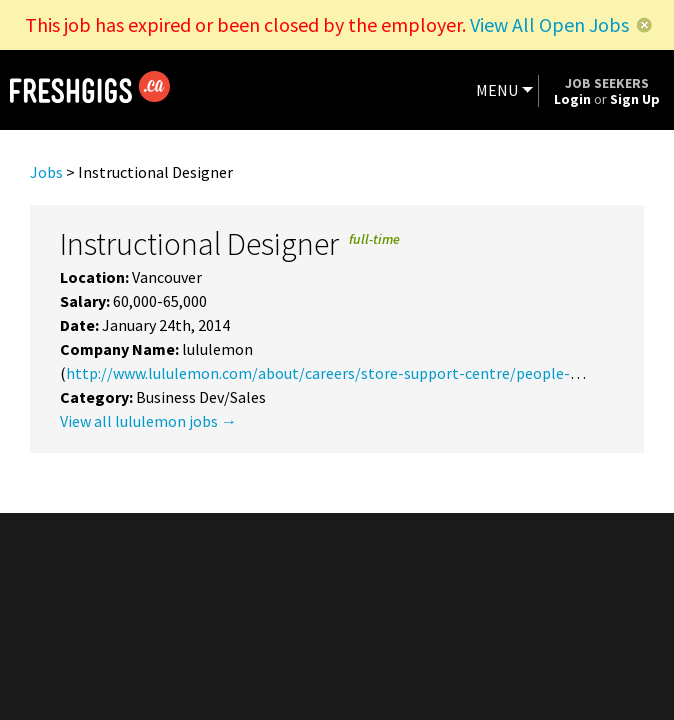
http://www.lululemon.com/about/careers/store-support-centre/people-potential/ (354, 373)
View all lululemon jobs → (148, 421)
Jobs (46, 172)
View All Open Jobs (549, 24)
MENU (497, 90)
